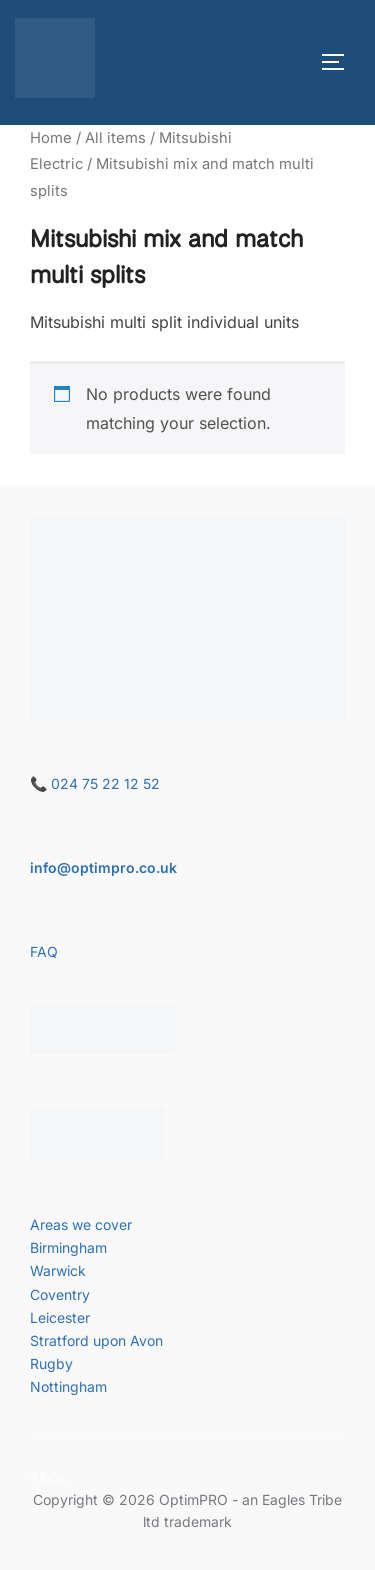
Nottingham (68, 1386)
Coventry (60, 1294)
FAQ (44, 951)
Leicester (60, 1317)
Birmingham (68, 1247)
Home (51, 138)
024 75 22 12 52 (105, 783)
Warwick (58, 1270)
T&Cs (47, 1477)
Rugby (51, 1363)
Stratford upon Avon (96, 1340)
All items (115, 138)
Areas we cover (81, 1224)
